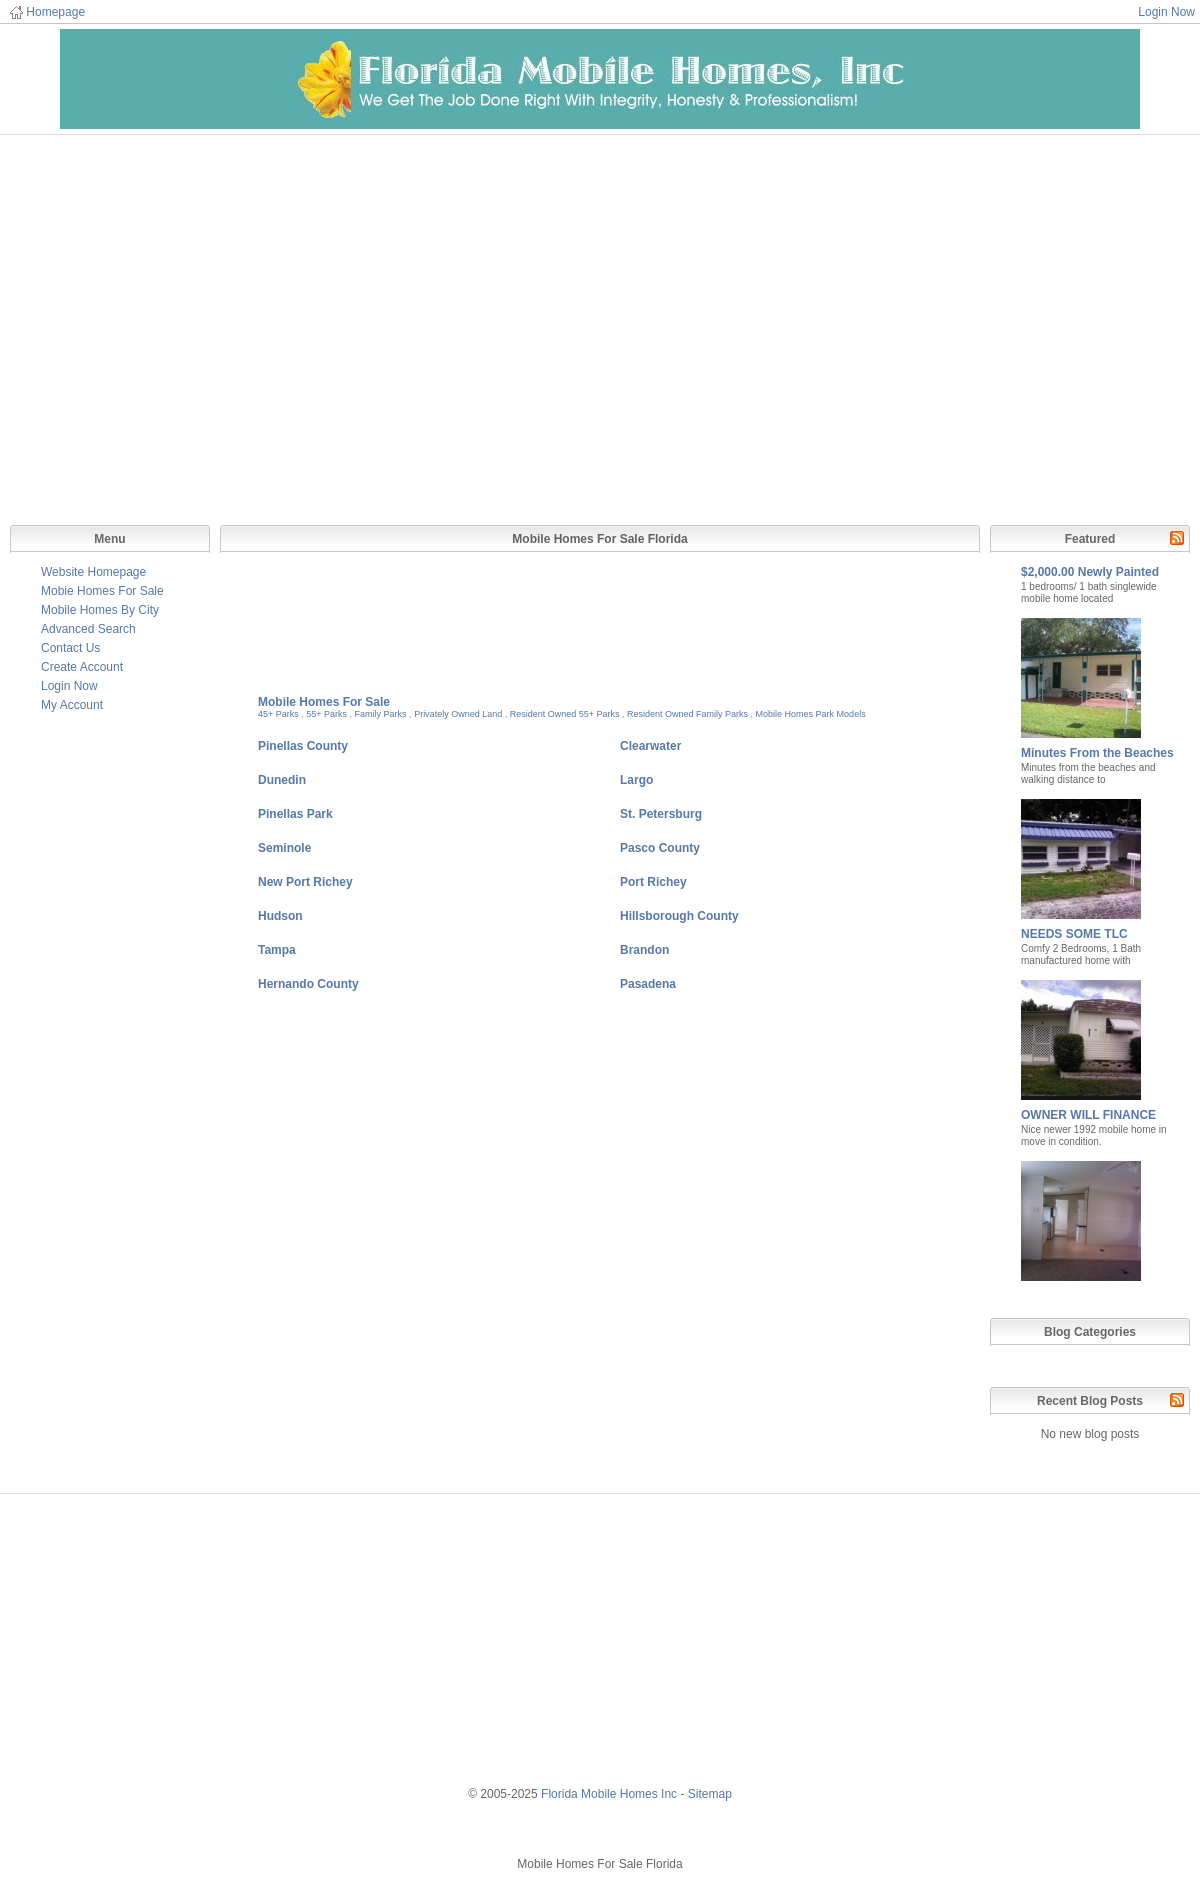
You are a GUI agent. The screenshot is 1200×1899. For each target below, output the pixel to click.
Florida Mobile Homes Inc (609, 1794)
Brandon (644, 950)
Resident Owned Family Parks (687, 714)
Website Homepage (93, 572)
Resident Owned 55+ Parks (565, 714)
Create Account (82, 667)
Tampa (277, 950)
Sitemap (710, 1794)
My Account (72, 705)
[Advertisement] (600, 323)
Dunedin (282, 780)
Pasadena (648, 984)
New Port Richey (305, 882)
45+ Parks (278, 714)
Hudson (280, 916)
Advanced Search (88, 629)
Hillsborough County (679, 916)
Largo (636, 780)
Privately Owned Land (458, 714)
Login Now (1166, 12)
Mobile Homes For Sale (324, 702)
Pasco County (660, 848)
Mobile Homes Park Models (811, 714)
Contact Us (70, 648)
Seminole (284, 848)
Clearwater (650, 746)
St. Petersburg (661, 814)
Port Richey (653, 882)
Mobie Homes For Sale (102, 591)
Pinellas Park (295, 814)
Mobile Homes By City (100, 610)
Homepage (55, 12)
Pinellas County (303, 746)
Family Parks (381, 714)
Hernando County (308, 984)
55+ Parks (326, 714)
